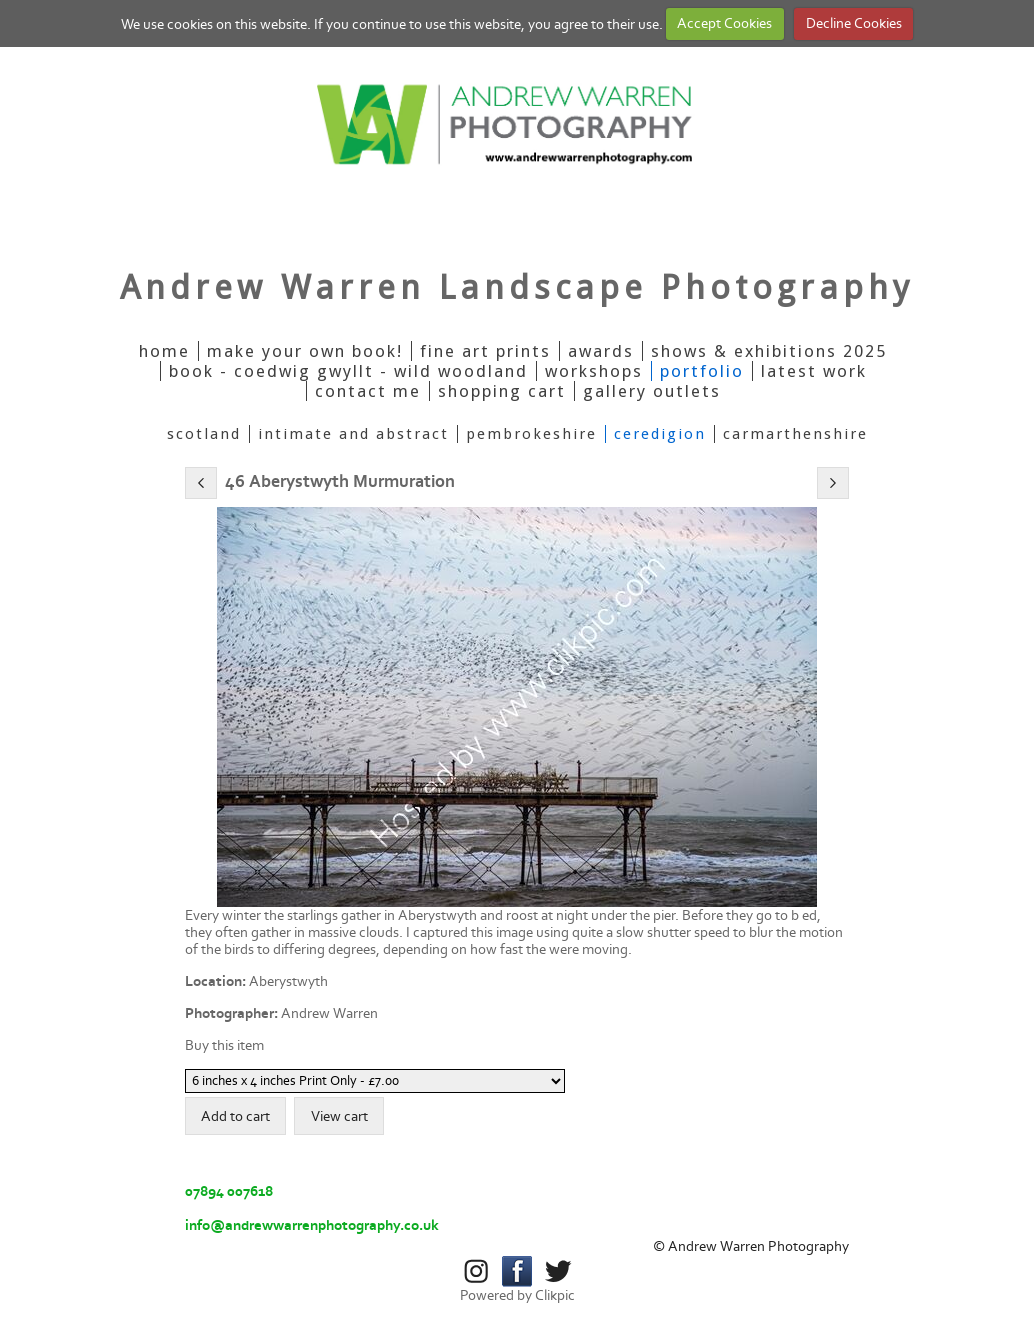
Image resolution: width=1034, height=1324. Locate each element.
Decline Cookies (854, 23)
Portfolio (702, 371)
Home (164, 351)
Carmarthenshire (795, 434)
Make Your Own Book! (305, 351)
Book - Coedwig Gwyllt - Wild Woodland (348, 371)
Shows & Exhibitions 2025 (769, 351)
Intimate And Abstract (353, 434)
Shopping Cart (502, 391)
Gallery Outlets (652, 391)
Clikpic (555, 1295)
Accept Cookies (724, 23)
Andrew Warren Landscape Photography (517, 287)
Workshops (594, 371)
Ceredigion (660, 434)
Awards (601, 351)
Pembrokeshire (531, 434)
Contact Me (368, 391)
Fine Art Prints (485, 351)
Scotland (204, 434)
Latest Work (814, 371)
